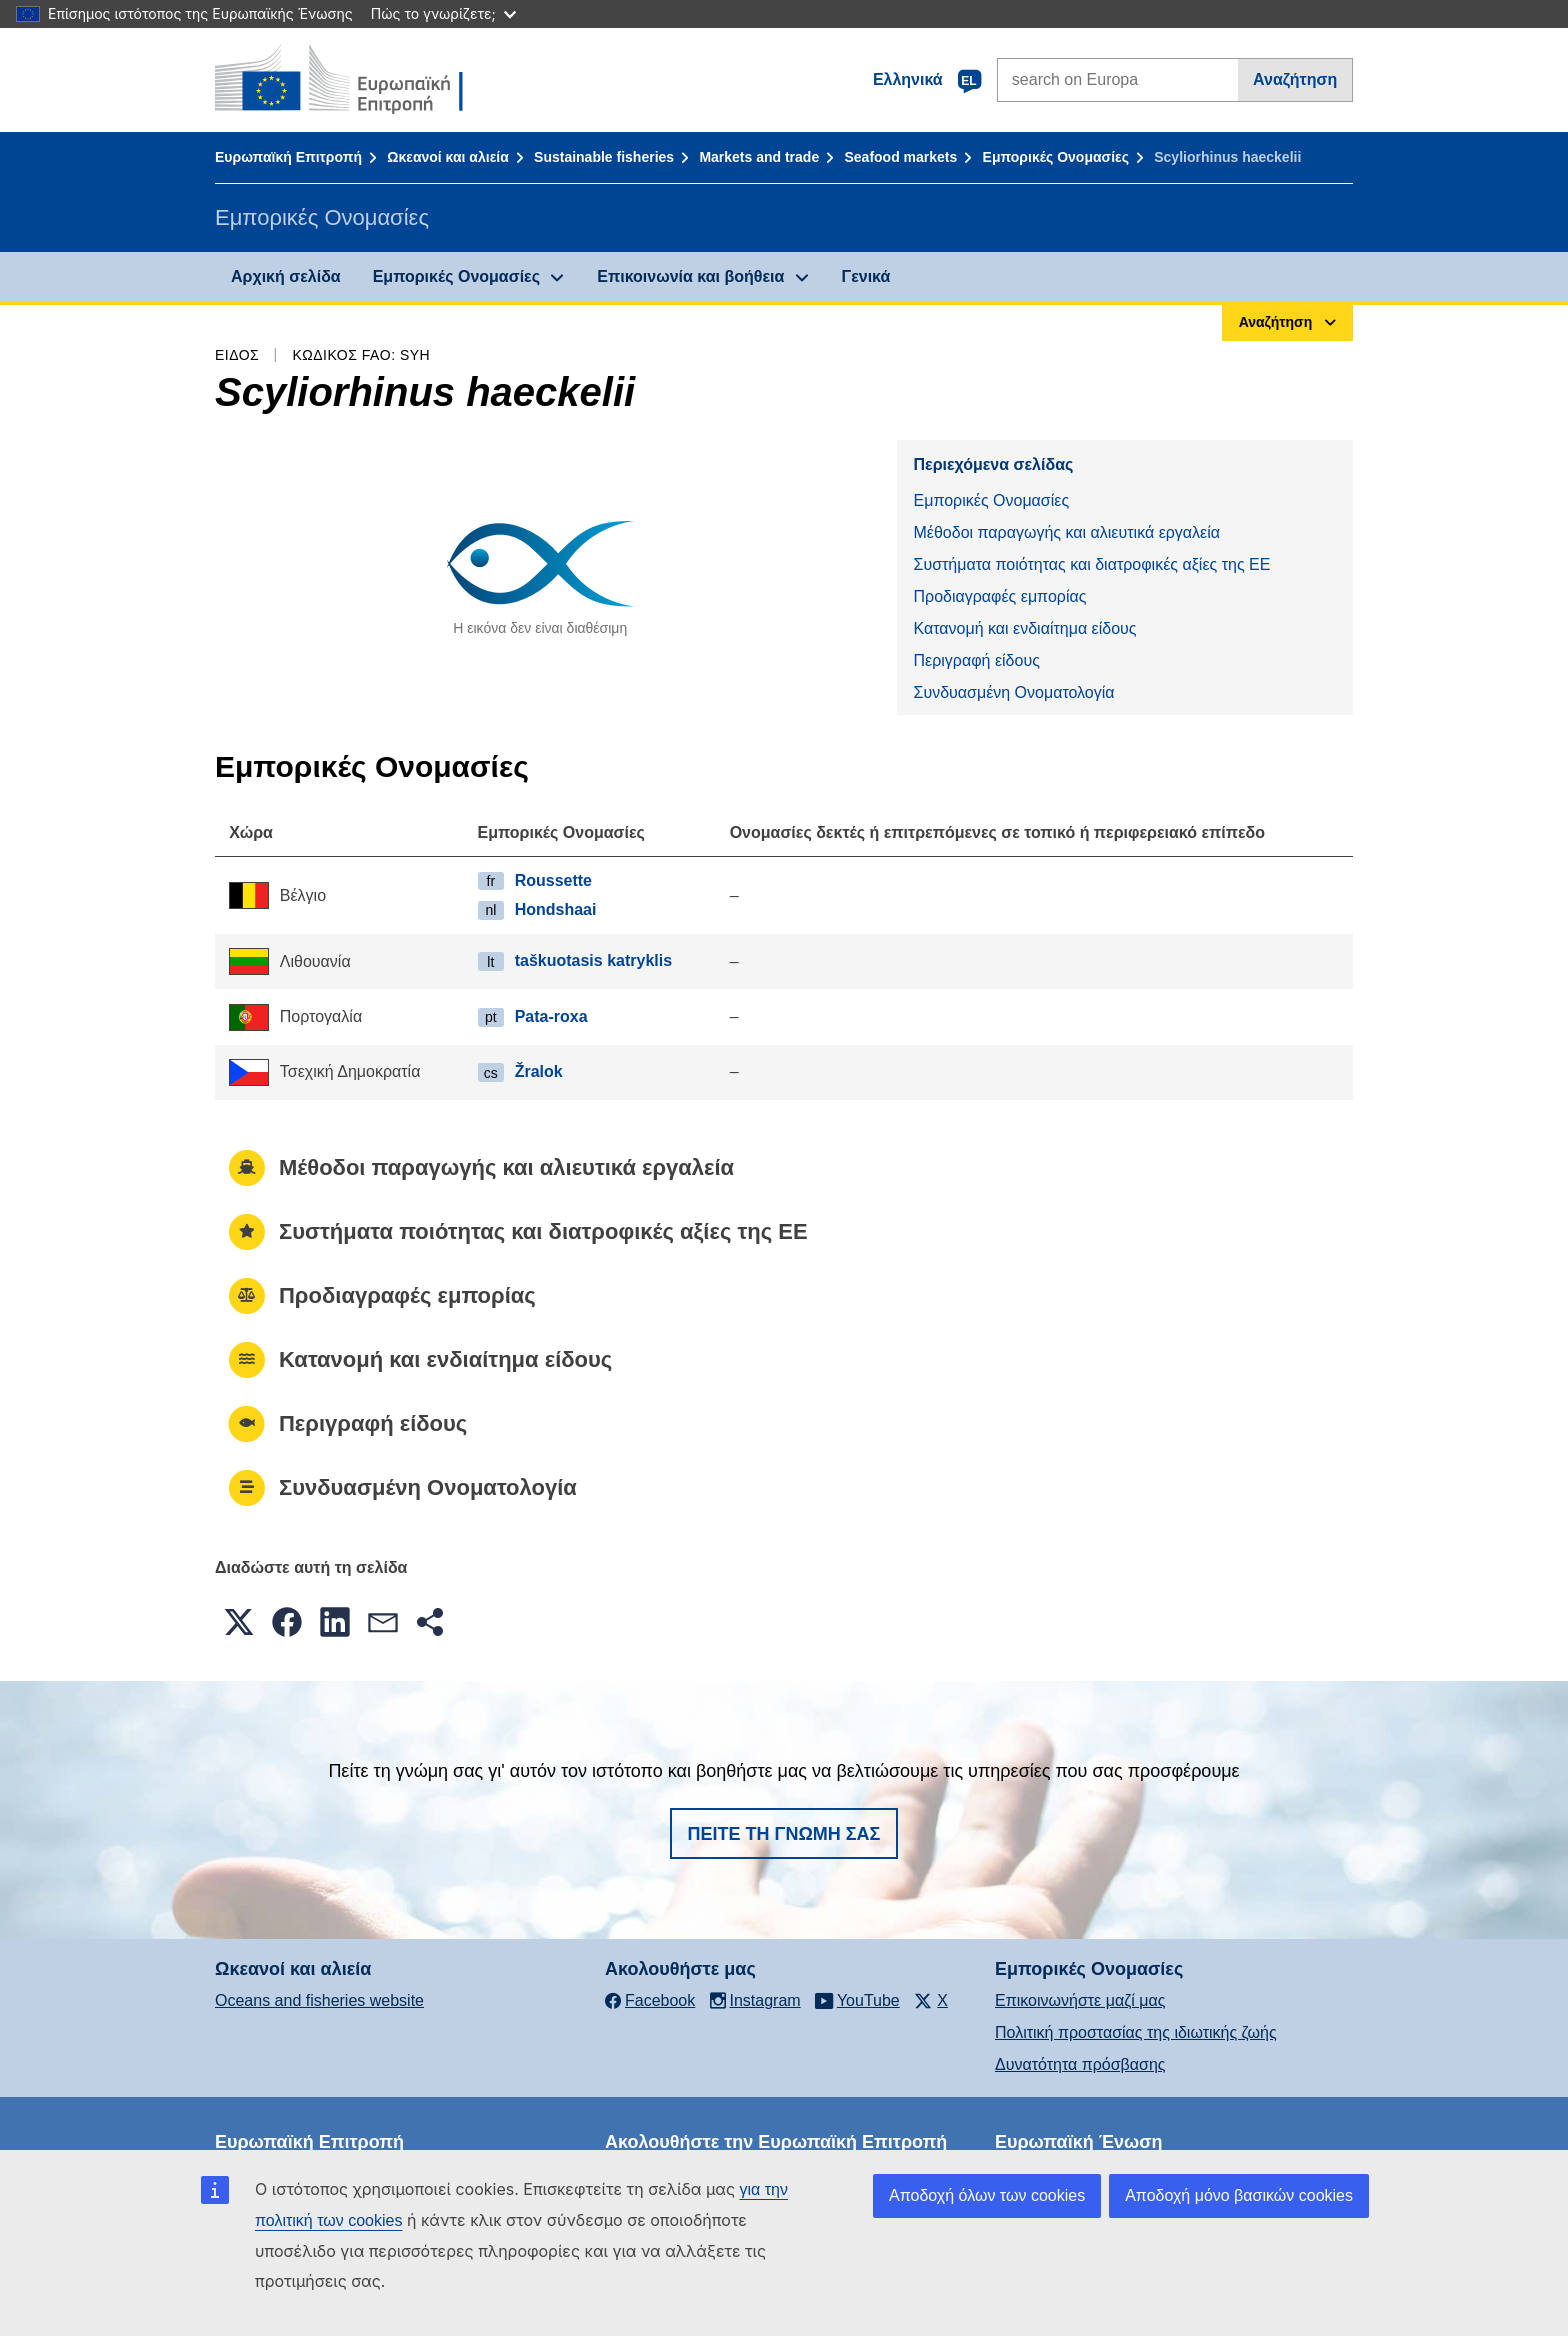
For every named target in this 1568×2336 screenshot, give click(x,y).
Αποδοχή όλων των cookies (987, 2195)
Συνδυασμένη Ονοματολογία (1013, 692)
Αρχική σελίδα (286, 276)
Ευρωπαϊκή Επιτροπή (288, 157)
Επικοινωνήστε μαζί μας (1080, 2000)
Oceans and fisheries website (319, 2000)
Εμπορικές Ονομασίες (1056, 157)
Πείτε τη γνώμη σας (784, 1834)
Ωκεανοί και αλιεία (448, 157)
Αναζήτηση (1295, 79)
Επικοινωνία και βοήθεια (690, 276)
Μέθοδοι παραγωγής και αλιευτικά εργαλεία (1066, 532)
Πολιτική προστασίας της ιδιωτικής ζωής (1136, 2032)
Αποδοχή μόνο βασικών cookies (1239, 2195)
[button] (239, 1622)
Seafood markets (900, 157)
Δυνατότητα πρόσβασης (1080, 2064)
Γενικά (866, 276)
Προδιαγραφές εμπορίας (999, 596)
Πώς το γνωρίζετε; (443, 13)
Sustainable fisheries (604, 157)
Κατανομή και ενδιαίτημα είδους (1024, 628)
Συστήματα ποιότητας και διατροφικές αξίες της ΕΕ (1091, 564)
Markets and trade (759, 157)
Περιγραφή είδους (976, 660)
